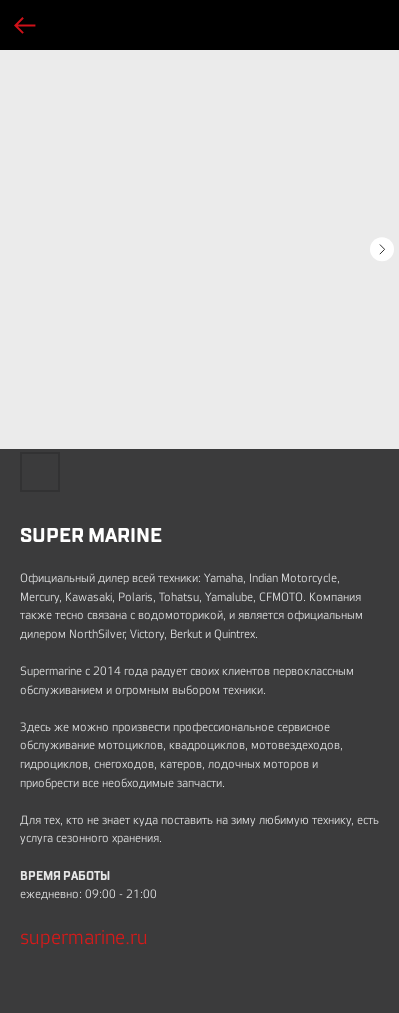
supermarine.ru (84, 937)
